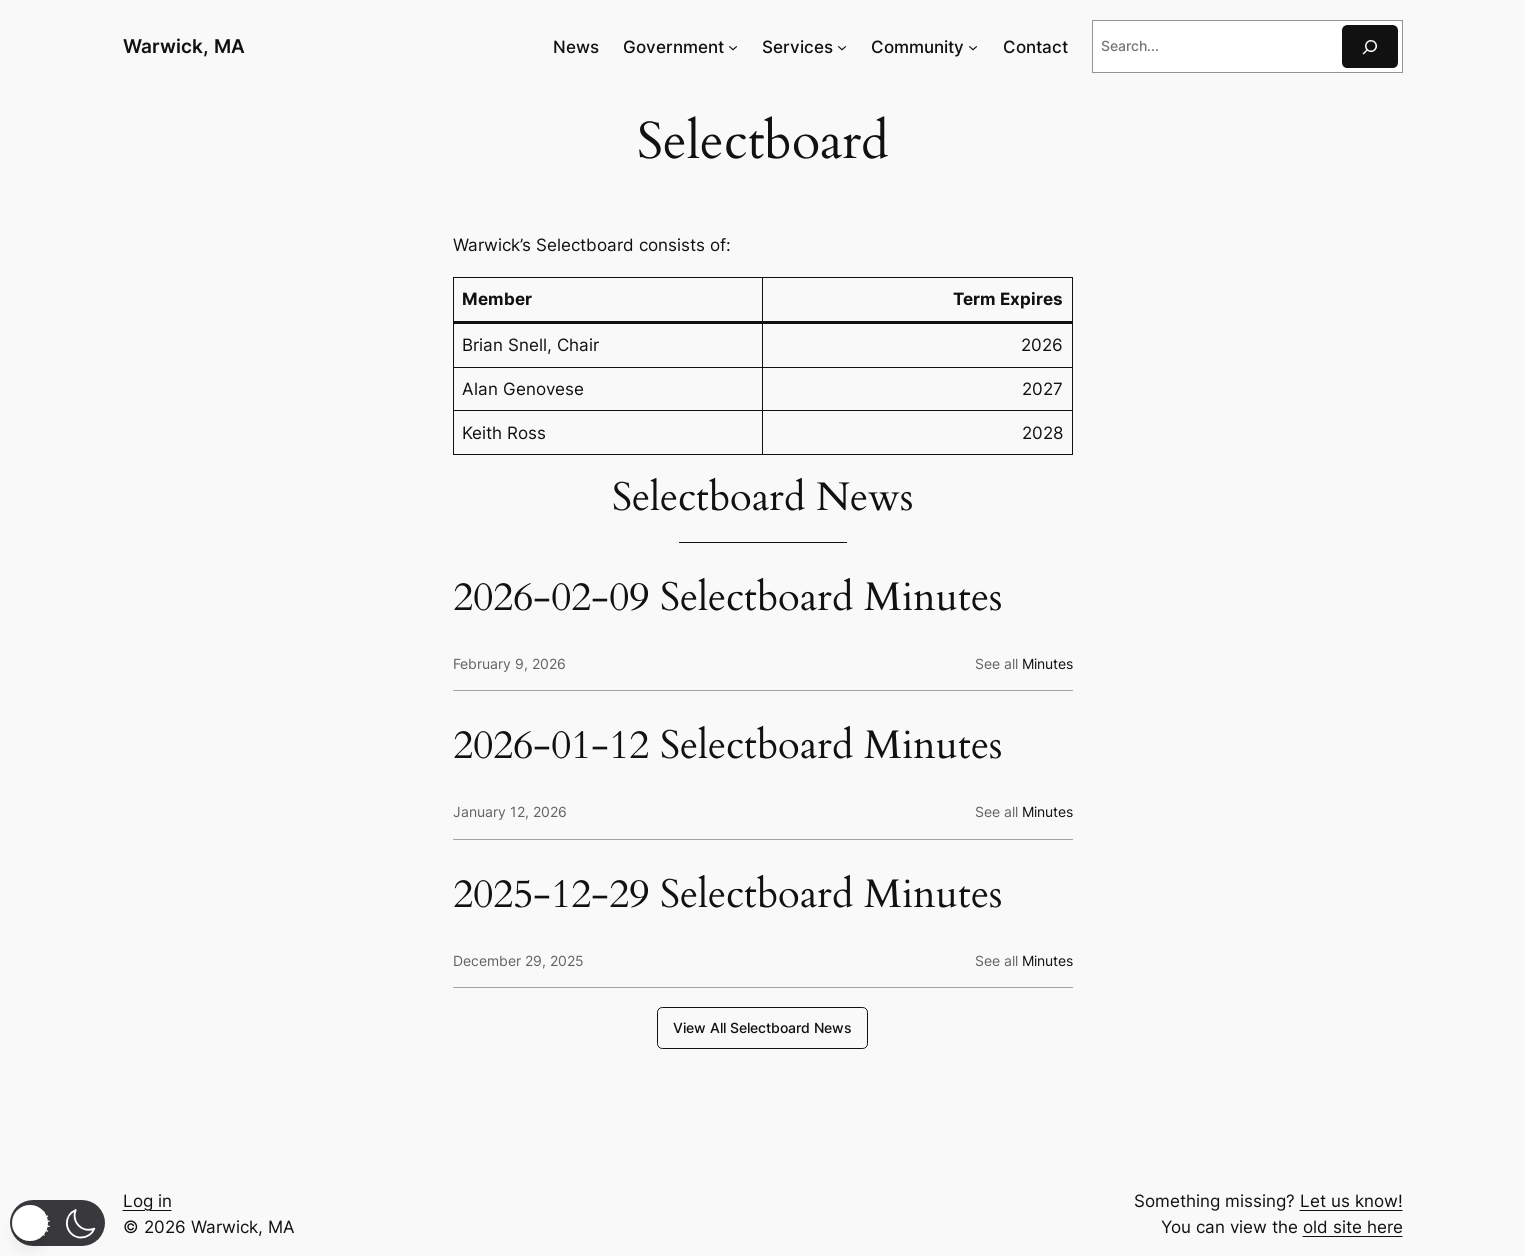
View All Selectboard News (762, 1027)
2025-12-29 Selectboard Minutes (727, 895)
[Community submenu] (973, 47)
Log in (147, 1201)
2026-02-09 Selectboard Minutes (727, 598)
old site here (1353, 1227)
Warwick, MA (184, 46)
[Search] (1370, 46)
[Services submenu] (842, 47)
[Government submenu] (733, 47)
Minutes (1047, 663)
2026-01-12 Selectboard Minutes (727, 746)
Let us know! (1351, 1201)
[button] (57, 1223)
